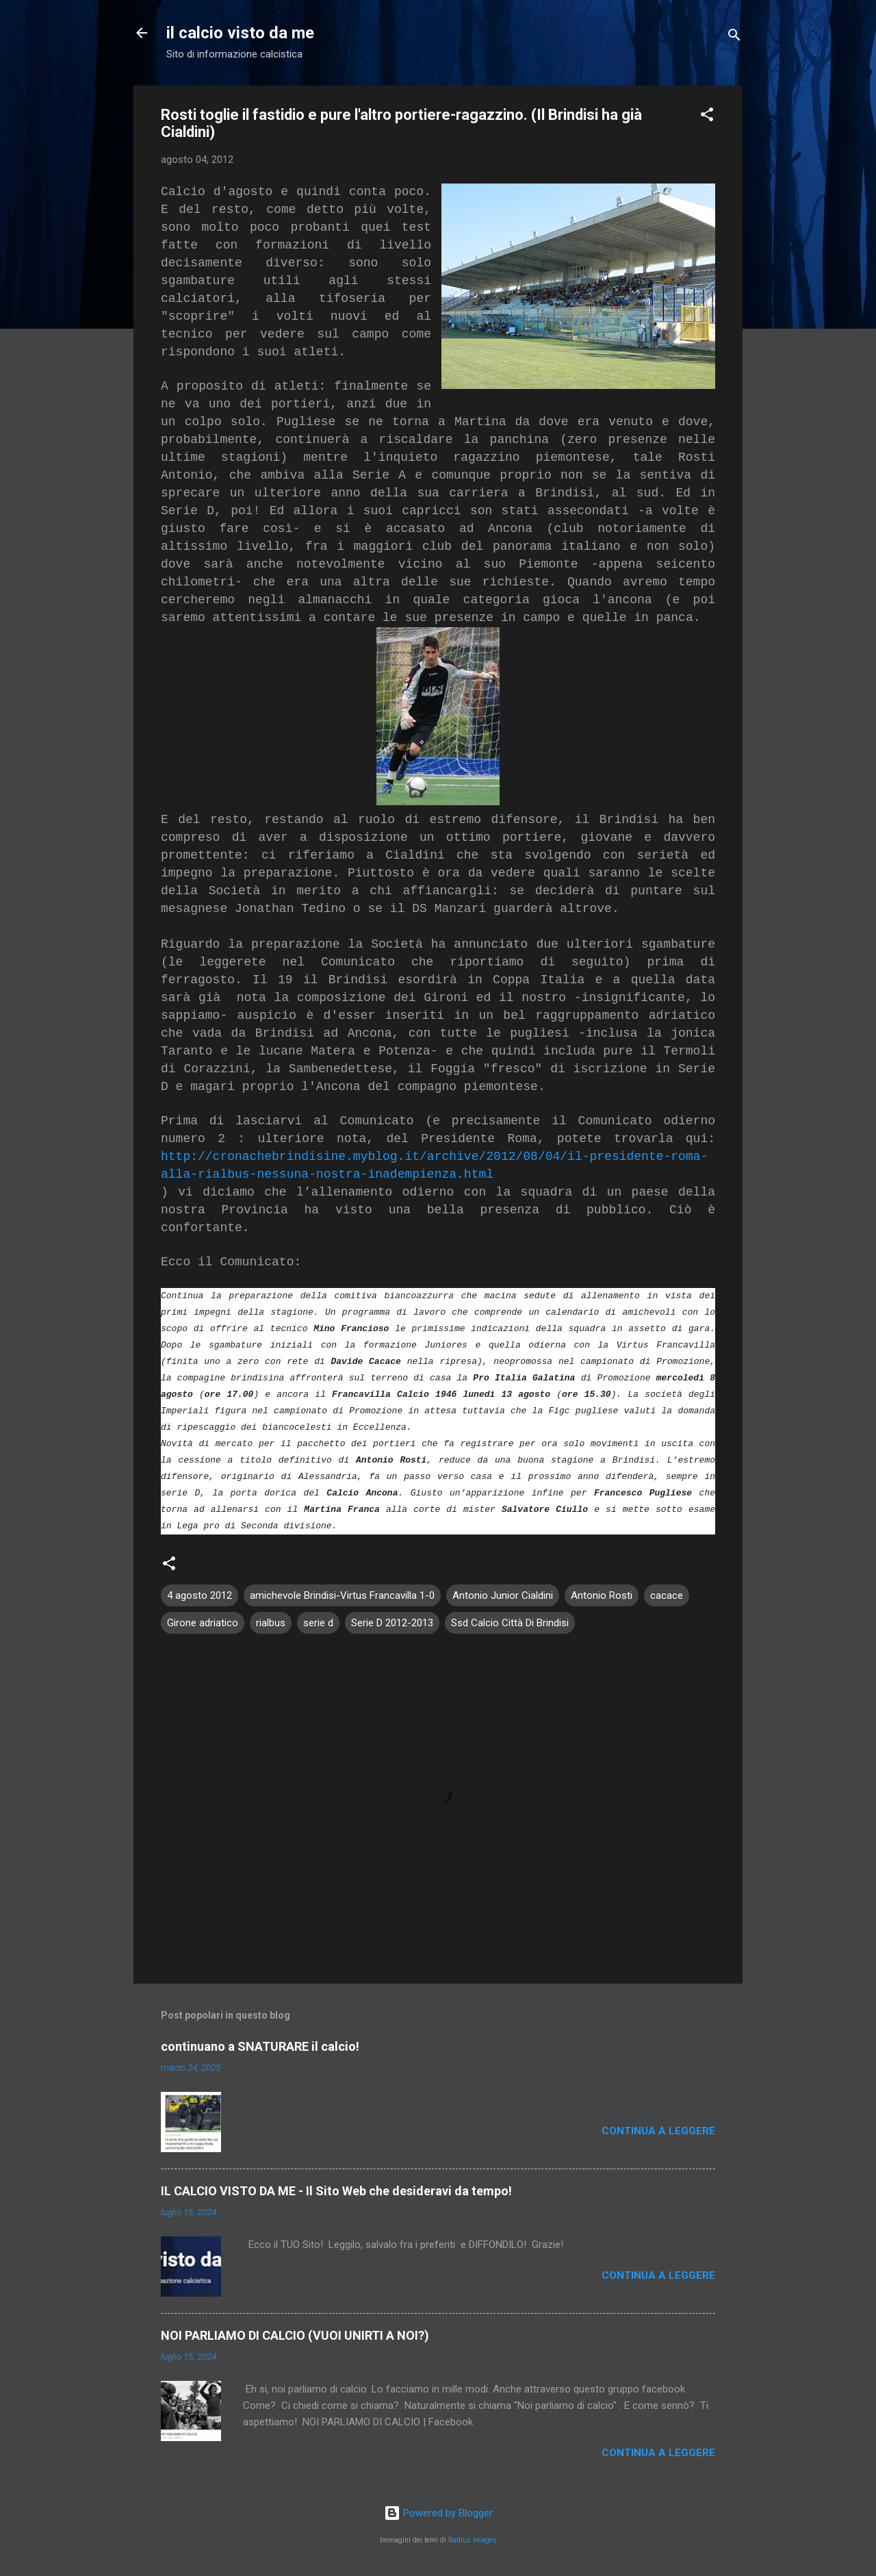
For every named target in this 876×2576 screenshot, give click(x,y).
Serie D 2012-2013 (392, 1623)
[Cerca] (734, 37)
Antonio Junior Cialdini (502, 1595)
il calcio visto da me (240, 32)
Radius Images (472, 2540)
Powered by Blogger (438, 2513)
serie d (318, 1623)
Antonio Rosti (601, 1595)
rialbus (270, 1623)
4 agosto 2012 (199, 1595)
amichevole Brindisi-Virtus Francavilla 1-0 (342, 1595)
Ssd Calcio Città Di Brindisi (510, 1623)
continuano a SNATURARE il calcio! (260, 2046)
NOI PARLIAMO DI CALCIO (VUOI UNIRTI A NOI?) (295, 2335)
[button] (707, 116)
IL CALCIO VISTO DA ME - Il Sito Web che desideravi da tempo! (336, 2191)
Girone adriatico (202, 1623)
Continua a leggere (658, 2131)
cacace (666, 1595)
